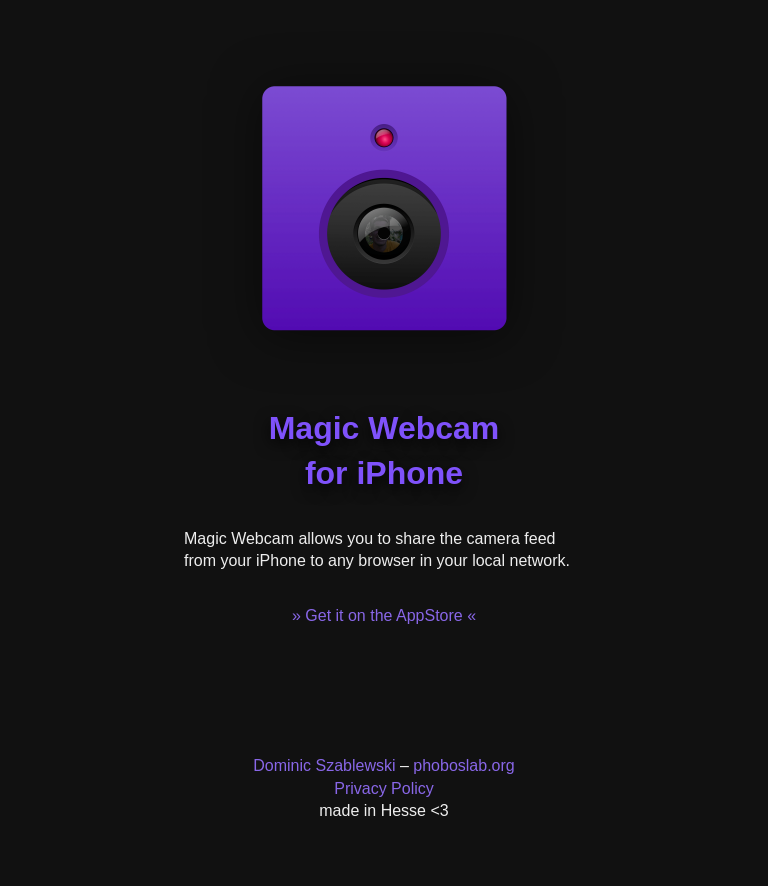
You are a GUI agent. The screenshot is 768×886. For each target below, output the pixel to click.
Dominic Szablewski (324, 765)
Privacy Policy (384, 788)
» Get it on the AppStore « (384, 615)
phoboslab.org (463, 765)
